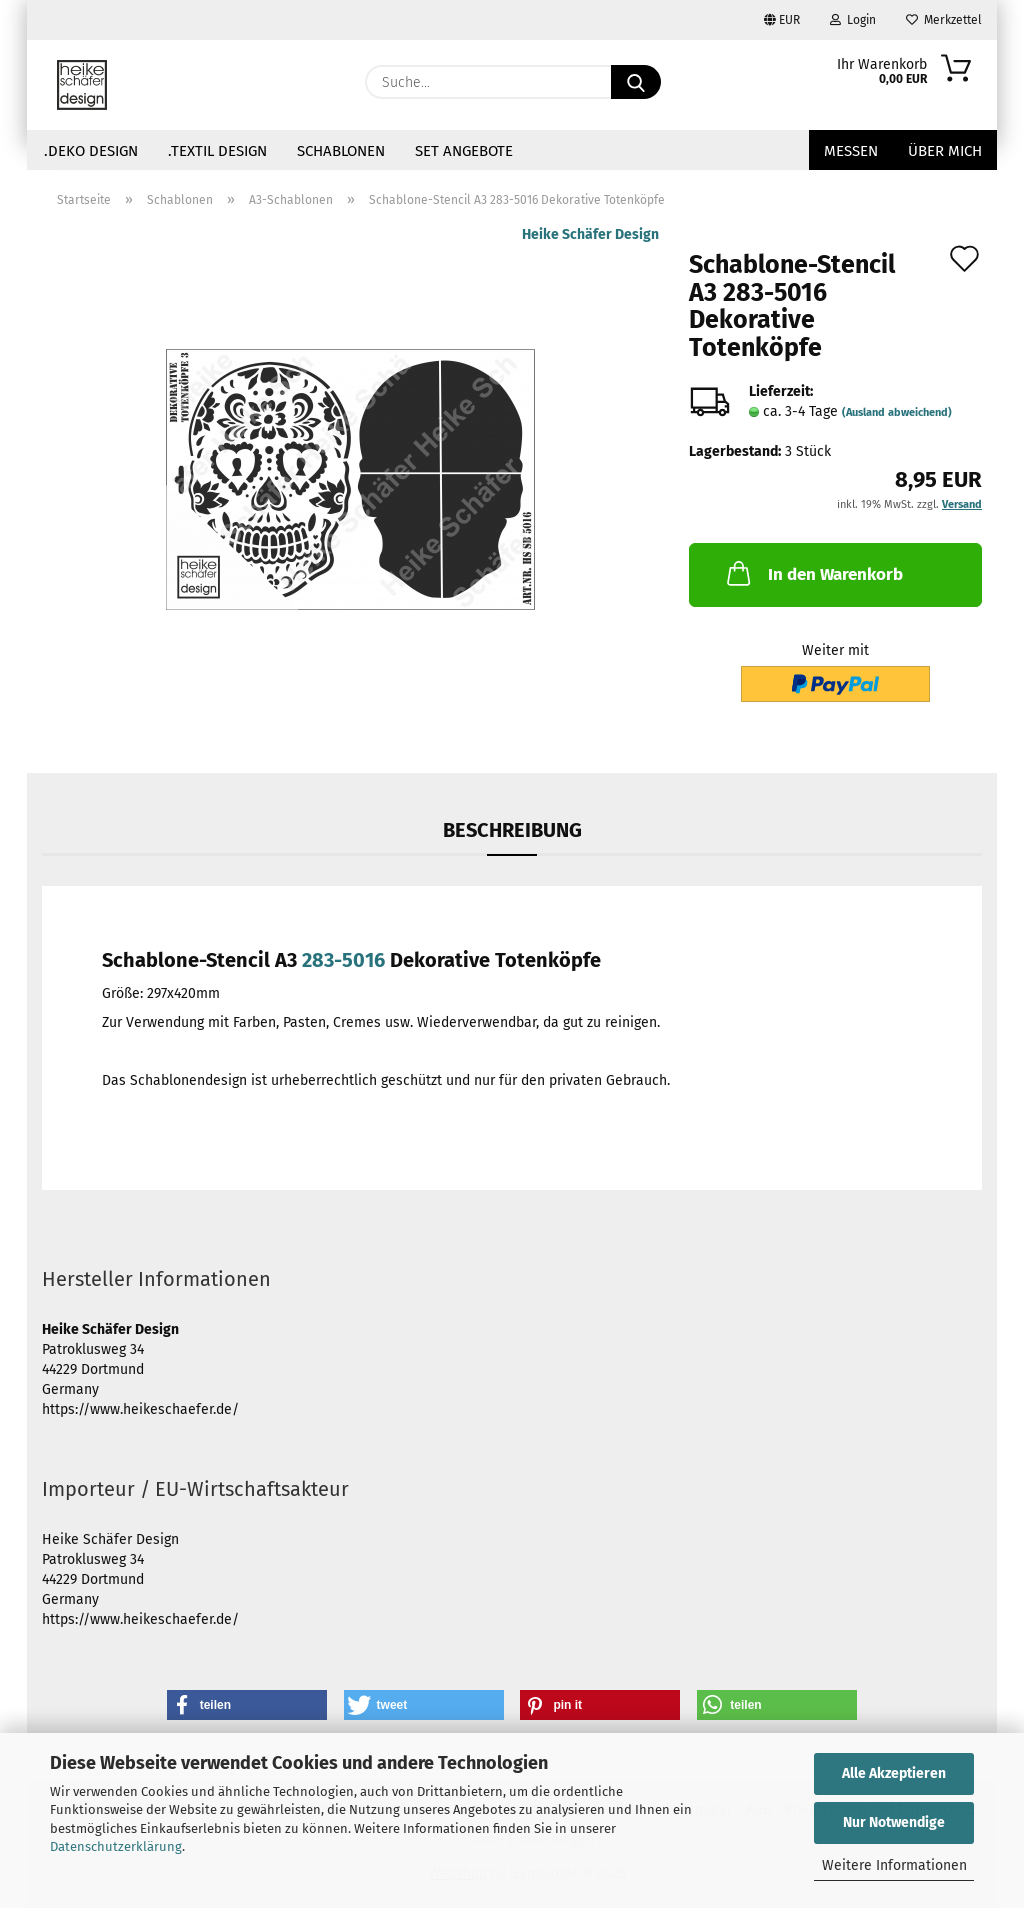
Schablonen (341, 151)
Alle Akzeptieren (894, 1773)
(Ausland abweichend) (897, 412)
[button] (247, 1705)
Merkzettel (944, 20)
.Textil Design (217, 151)
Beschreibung (512, 830)
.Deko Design (91, 151)
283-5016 (343, 960)
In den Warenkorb (813, 573)
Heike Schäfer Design (590, 234)
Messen (851, 151)
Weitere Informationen (894, 1865)
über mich (945, 151)
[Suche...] (636, 82)
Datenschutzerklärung (116, 1846)
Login (853, 20)
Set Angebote (464, 151)
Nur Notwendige (894, 1822)
